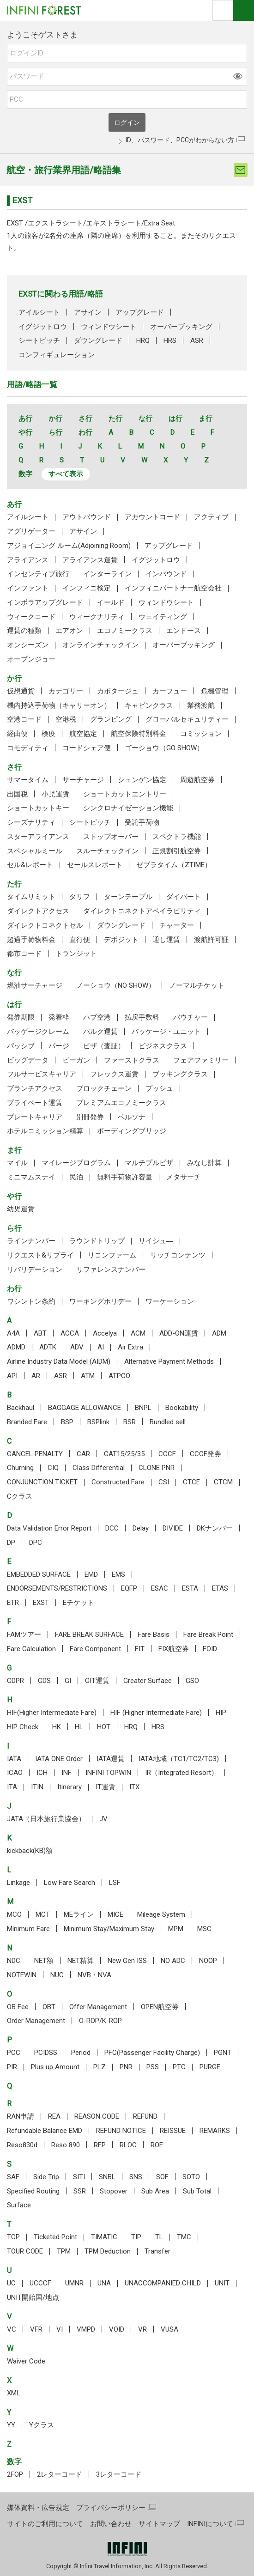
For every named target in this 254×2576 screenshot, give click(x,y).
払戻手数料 (142, 1017)
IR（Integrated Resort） (181, 1772)
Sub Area (155, 2191)
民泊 (76, 1177)
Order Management (36, 2021)
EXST (41, 1602)
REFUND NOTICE (121, 2130)
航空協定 (83, 733)
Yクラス (41, 2425)
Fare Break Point (208, 1634)
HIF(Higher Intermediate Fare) (52, 1712)
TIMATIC (104, 2237)
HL (79, 1727)
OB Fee (18, 2007)
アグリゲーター (31, 531)
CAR (83, 1454)
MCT (43, 1914)
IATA (14, 1759)
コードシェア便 (86, 748)
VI (59, 2329)
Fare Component (95, 1649)
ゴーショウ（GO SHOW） (164, 748)
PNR (126, 2067)
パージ (58, 1046)
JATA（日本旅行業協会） (46, 1819)
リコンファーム (112, 1255)
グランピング (111, 719)
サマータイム (27, 780)
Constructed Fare (118, 1482)
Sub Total (197, 2191)
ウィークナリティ (97, 617)
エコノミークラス (124, 630)
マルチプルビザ (149, 1163)
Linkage (18, 1882)
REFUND (145, 2116)
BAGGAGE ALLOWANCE (84, 1407)
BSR (129, 1422)
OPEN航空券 (160, 2007)
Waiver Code (26, 2361)
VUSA (169, 2329)
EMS (118, 1574)
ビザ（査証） (104, 1046)
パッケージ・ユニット (166, 1031)
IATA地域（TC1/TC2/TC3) (179, 1759)
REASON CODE (96, 2116)
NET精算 (80, 1960)
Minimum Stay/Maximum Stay (109, 1929)
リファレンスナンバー (110, 1269)
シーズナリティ (31, 822)
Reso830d (22, 2145)
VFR (36, 2329)
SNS (135, 2177)
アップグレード (139, 312)
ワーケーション (169, 1301)
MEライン (79, 1914)
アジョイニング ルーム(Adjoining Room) (69, 545)
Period (81, 2052)
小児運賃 (55, 794)
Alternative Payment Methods (169, 1361)
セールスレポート (94, 865)
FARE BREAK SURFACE (89, 1634)
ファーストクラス (131, 1060)
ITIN (37, 1787)
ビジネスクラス (163, 1046)
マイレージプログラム (76, 1163)
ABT (40, 1333)
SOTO (191, 2177)
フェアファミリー (201, 1060)
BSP (67, 1422)
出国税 (17, 794)
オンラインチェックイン (100, 645)
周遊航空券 (197, 780)
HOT (103, 1727)
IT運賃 (105, 1787)
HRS (169, 340)
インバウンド (166, 574)
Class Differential (99, 1468)
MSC (204, 1929)
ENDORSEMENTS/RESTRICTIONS (57, 1588)
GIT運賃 (97, 1681)
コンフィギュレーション (56, 355)
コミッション (201, 733)
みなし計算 (204, 1163)
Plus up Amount (55, 2067)
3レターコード (118, 2474)
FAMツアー (24, 1634)
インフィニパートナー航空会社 (173, 588)
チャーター (176, 925)
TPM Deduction (108, 2251)
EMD (91, 1574)
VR (142, 2329)
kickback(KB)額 (30, 1851)
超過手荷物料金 (31, 940)
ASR (196, 340)
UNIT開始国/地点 (33, 2297)
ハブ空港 (97, 1017)
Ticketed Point (55, 2237)
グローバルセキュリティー (187, 719)
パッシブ (21, 1046)
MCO (14, 1914)
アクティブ (211, 517)
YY (11, 2425)
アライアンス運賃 (90, 560)
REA (54, 2116)
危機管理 (215, 691)
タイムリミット (31, 897)
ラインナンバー (31, 1241)
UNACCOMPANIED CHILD (163, 2283)
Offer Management (98, 2007)
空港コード (24, 719)
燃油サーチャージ (34, 985)
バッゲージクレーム (38, 1031)
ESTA (190, 1588)
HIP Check (22, 1727)
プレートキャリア (34, 1117)
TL (159, 2237)
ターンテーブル (128, 897)
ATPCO (119, 1376)
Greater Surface (147, 1681)
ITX (134, 1787)
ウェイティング (163, 617)
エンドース (183, 630)
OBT (48, 2007)
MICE (115, 1914)
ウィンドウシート (108, 326)
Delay (141, 1528)
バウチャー (190, 1017)
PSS (152, 2067)
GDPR (15, 1681)
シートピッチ (39, 340)
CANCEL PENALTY (35, 1454)
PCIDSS (45, 2052)
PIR (12, 2067)
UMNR (74, 2283)
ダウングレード (98, 340)
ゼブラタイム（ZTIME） (174, 865)
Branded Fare (27, 1422)
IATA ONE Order (59, 1759)
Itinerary (69, 1787)
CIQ (53, 1468)
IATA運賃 (111, 1759)
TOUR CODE (25, 2251)
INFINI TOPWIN (108, 1772)
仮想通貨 (21, 691)
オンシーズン (27, 645)
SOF (162, 2177)
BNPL (143, 1407)
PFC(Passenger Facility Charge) (152, 2052)
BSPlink (98, 1422)
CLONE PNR (157, 1468)
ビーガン (76, 1060)
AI (100, 1347)
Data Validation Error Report (49, 1528)
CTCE (191, 1482)
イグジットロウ (42, 326)
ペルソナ (131, 1117)
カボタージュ (118, 691)
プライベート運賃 (34, 1103)
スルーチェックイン (107, 851)
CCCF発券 (205, 1454)
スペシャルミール (34, 851)
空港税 (65, 719)
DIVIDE (173, 1528)
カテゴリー (65, 691)
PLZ (99, 2067)
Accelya (105, 1333)
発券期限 (21, 1017)
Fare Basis (153, 1634)
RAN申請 (20, 2116)
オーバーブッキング (181, 326)
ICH (42, 1772)
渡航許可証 (211, 940)
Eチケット (78, 1602)
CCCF (167, 1454)
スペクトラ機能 (176, 836)
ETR (13, 1602)
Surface (19, 2205)
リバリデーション (34, 1269)
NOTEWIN (21, 1975)
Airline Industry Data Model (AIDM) (58, 1361)
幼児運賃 (21, 1209)
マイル (17, 1163)
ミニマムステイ (31, 1177)
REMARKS (215, 2130)
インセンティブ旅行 (38, 574)
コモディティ (27, 748)
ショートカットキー (38, 808)
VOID (116, 2329)
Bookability (181, 1407)
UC (11, 2283)
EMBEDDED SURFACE (39, 1574)
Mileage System (161, 1914)
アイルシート (39, 312)
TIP (136, 2237)
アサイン (88, 312)
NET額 (44, 1960)
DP (11, 1542)
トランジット (76, 953)
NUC (57, 1975)
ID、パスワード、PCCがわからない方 (180, 140)
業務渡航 (201, 705)
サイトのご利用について (45, 2524)
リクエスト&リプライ (40, 1255)
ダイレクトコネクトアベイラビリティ (142, 911)
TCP (13, 2237)
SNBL (107, 2177)
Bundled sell (168, 1422)
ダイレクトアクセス (38, 911)
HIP (221, 1712)
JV (103, 1819)
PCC (13, 2052)
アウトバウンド (86, 517)
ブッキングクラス (180, 1074)
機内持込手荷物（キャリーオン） (59, 705)
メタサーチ (183, 1177)
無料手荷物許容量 (124, 1177)
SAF (13, 2177)
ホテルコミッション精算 (45, 1131)
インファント (27, 588)
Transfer (157, 2251)
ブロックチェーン (104, 1088)
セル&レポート (30, 865)
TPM (64, 2251)
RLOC (128, 2145)
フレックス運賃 (114, 1074)
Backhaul (20, 1407)
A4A (13, 1333)
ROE (157, 2145)
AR (35, 1376)
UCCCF (40, 2283)
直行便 (79, 940)
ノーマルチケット (196, 985)
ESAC (159, 1588)
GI (68, 1681)
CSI (163, 1482)
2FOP (15, 2474)
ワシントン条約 (31, 1301)
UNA (104, 2283)
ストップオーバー (111, 836)
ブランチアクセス (34, 1088)
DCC (112, 1528)
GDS (44, 1681)
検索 (222, 10)
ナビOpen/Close (243, 10)
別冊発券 (90, 1117)
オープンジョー (31, 659)
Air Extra (130, 1347)
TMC (184, 2237)
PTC (179, 2067)
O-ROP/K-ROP (100, 2021)
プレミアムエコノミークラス (121, 1103)
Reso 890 (65, 2145)
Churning (20, 1468)
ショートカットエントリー (124, 794)
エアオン (69, 630)
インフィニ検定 (86, 588)
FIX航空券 (173, 1649)
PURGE (210, 2067)
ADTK (47, 1347)
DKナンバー (215, 1528)
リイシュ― (156, 1241)
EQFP (129, 1588)
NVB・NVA (94, 1975)
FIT (140, 1649)
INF (66, 1772)
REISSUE (173, 2130)
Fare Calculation (31, 1649)
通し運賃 (166, 940)
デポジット (121, 940)
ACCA (69, 1333)
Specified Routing (33, 2191)
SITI (79, 2177)
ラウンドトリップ (97, 1241)
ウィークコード (31, 617)
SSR (79, 2191)
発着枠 (58, 1017)
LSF (115, 1882)
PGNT (222, 2052)
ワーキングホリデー (100, 1301)
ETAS (220, 1588)
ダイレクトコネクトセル (45, 925)
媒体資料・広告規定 (38, 2507)
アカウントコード (152, 517)
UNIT (222, 2283)
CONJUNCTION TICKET (42, 1482)
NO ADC (173, 1960)
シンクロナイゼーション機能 (128, 808)
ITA (12, 1787)
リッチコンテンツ (178, 1255)
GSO (192, 1681)
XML (13, 2393)
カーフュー (169, 691)
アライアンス (27, 560)
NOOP (208, 1960)
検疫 (48, 733)
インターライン (107, 574)
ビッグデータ (27, 1060)
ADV (77, 1347)
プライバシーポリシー (110, 2507)
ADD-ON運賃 (178, 1333)
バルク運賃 (100, 1031)
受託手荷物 (142, 822)
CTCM (223, 1482)
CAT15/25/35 (124, 1454)
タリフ (79, 897)
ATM (88, 1376)
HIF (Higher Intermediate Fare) (156, 1712)
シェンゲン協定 (142, 780)
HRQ (143, 340)
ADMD (16, 1347)
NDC (13, 1960)
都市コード (24, 953)
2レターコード (59, 2474)
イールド (111, 602)
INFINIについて (210, 2524)
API (12, 1376)
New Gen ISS (127, 1960)
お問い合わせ (111, 2524)
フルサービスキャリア (41, 1074)
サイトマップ (159, 2524)
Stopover (113, 2191)
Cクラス (19, 1496)
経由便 (17, 733)
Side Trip (46, 2177)
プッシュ (159, 1088)
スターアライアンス (38, 836)
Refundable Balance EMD (44, 2130)
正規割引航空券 (176, 851)
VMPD (86, 2329)
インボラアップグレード (45, 602)
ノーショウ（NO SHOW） (115, 985)
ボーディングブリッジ (131, 1131)
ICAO (15, 1772)
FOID (210, 1649)
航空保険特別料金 (138, 733)
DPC (35, 1542)
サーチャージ (83, 780)
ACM (138, 1333)
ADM (219, 1333)
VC (11, 2329)
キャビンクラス (149, 705)
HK (56, 1727)
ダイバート (183, 897)
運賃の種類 (24, 630)
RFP (100, 2145)
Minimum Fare (28, 1929)
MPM (175, 1929)
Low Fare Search (69, 1882)
